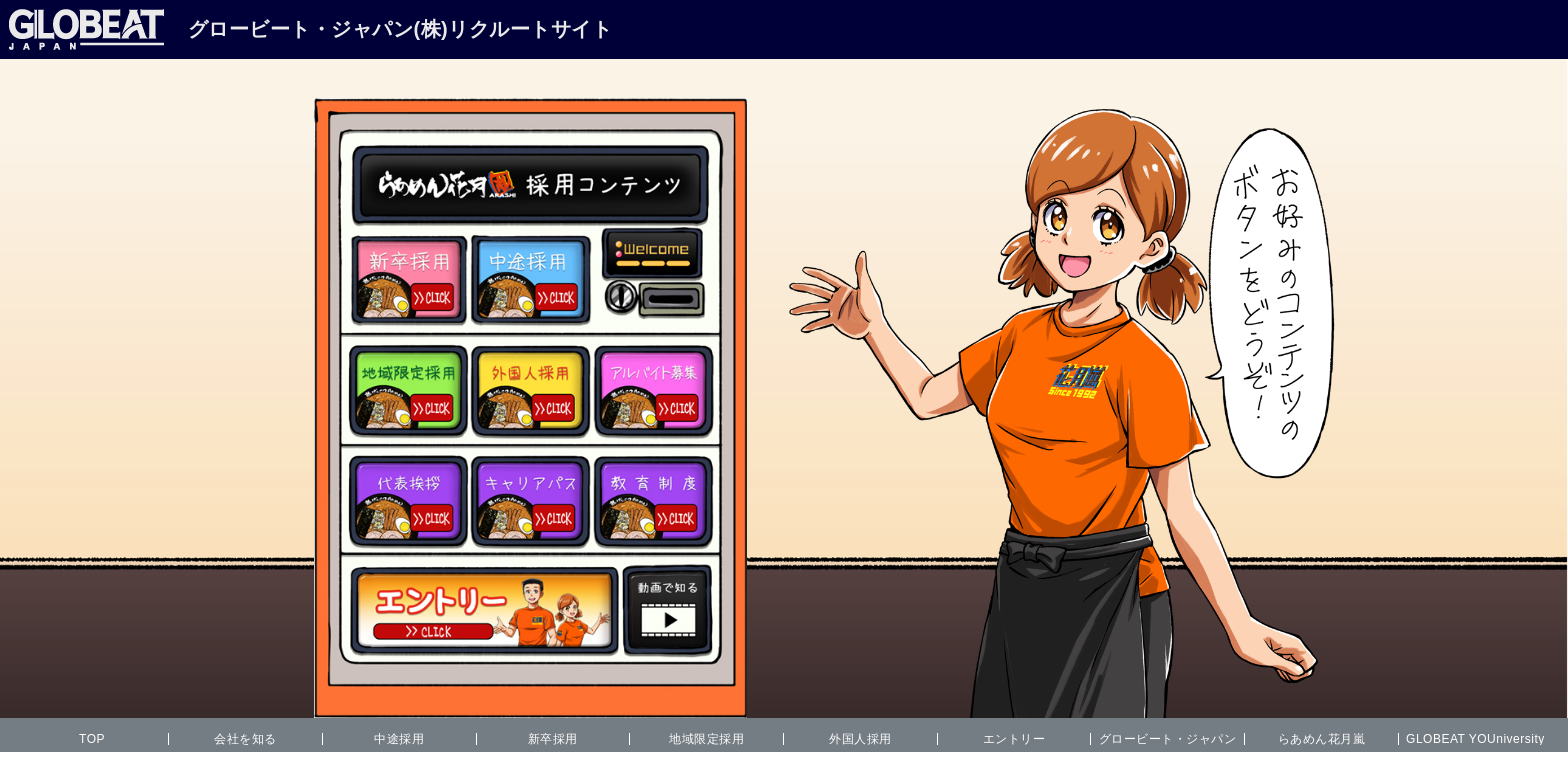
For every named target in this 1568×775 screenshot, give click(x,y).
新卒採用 (553, 739)
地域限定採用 (706, 739)
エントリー (1014, 739)
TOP (92, 739)
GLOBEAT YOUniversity (1475, 739)
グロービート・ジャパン (1168, 739)
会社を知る (245, 739)
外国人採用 (860, 739)
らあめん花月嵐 (1322, 739)
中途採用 (399, 739)
